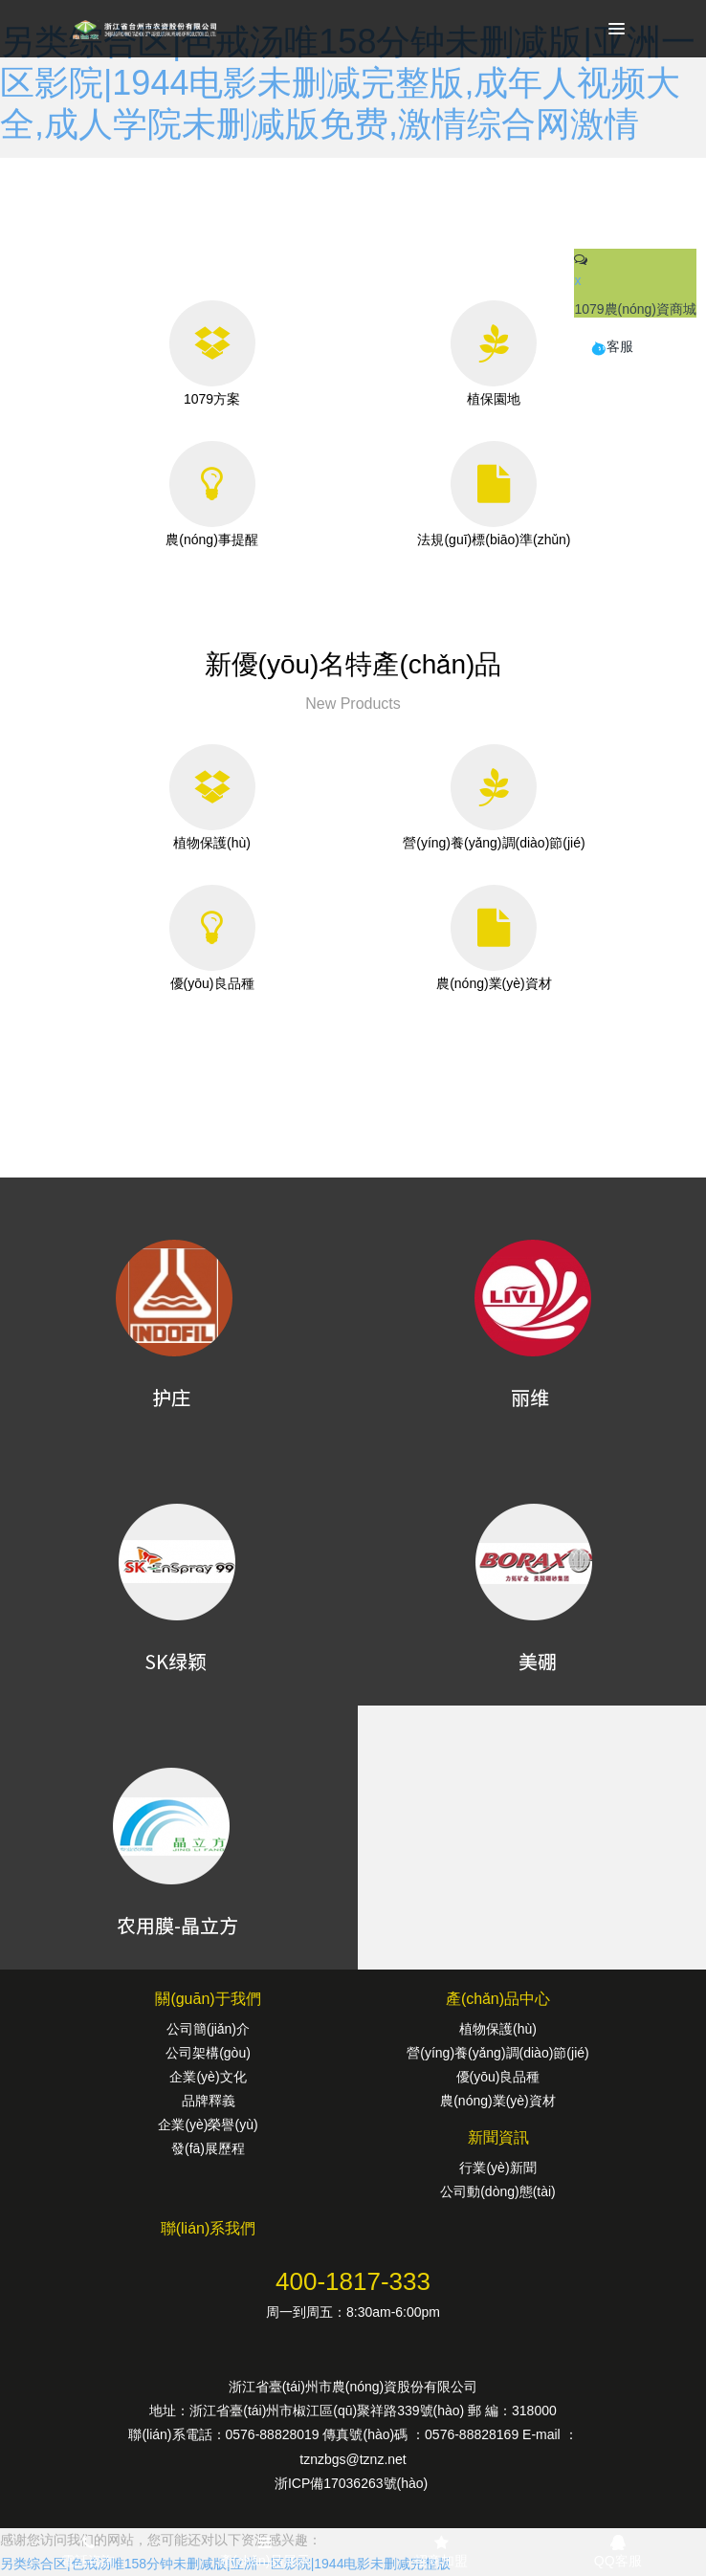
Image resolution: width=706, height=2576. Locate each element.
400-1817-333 (353, 2281)
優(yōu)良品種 (498, 2076)
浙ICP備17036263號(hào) (353, 2483)
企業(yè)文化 (207, 2076)
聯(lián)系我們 (208, 2228)
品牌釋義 (208, 2100)
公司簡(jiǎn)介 (208, 2029)
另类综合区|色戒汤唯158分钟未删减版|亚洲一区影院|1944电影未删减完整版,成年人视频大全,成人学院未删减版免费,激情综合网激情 (347, 82)
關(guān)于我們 (207, 1999)
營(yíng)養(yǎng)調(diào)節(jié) (497, 2052)
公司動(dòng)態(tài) (498, 2191)
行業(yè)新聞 (497, 2167)
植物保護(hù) (498, 2029)
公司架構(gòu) (208, 2052)
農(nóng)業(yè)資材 (498, 2100)
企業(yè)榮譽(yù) (207, 2124)
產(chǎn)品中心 (498, 1999)
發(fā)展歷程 (208, 2148)
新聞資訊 (498, 2137)
